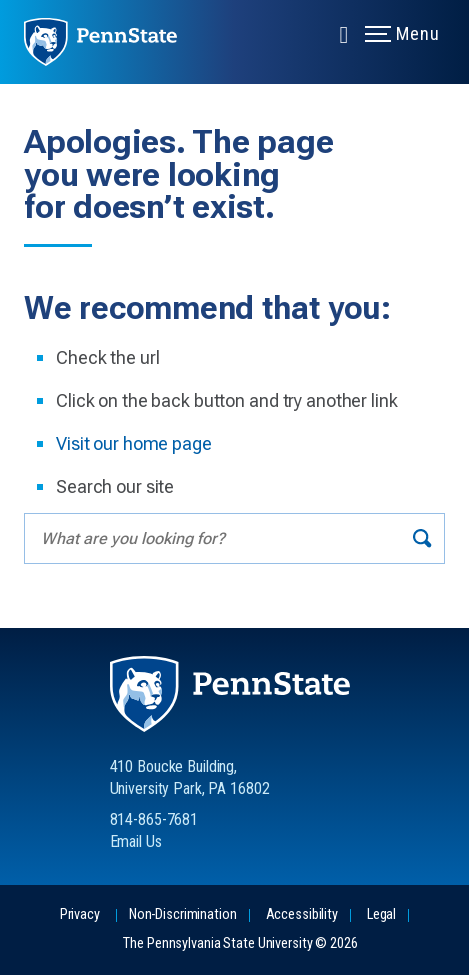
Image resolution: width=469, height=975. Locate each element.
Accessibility (302, 914)
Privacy (80, 914)
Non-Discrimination (183, 914)
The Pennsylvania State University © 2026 (240, 943)
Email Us (136, 841)
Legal (381, 914)
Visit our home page (134, 443)
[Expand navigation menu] (344, 33)
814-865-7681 (154, 819)
